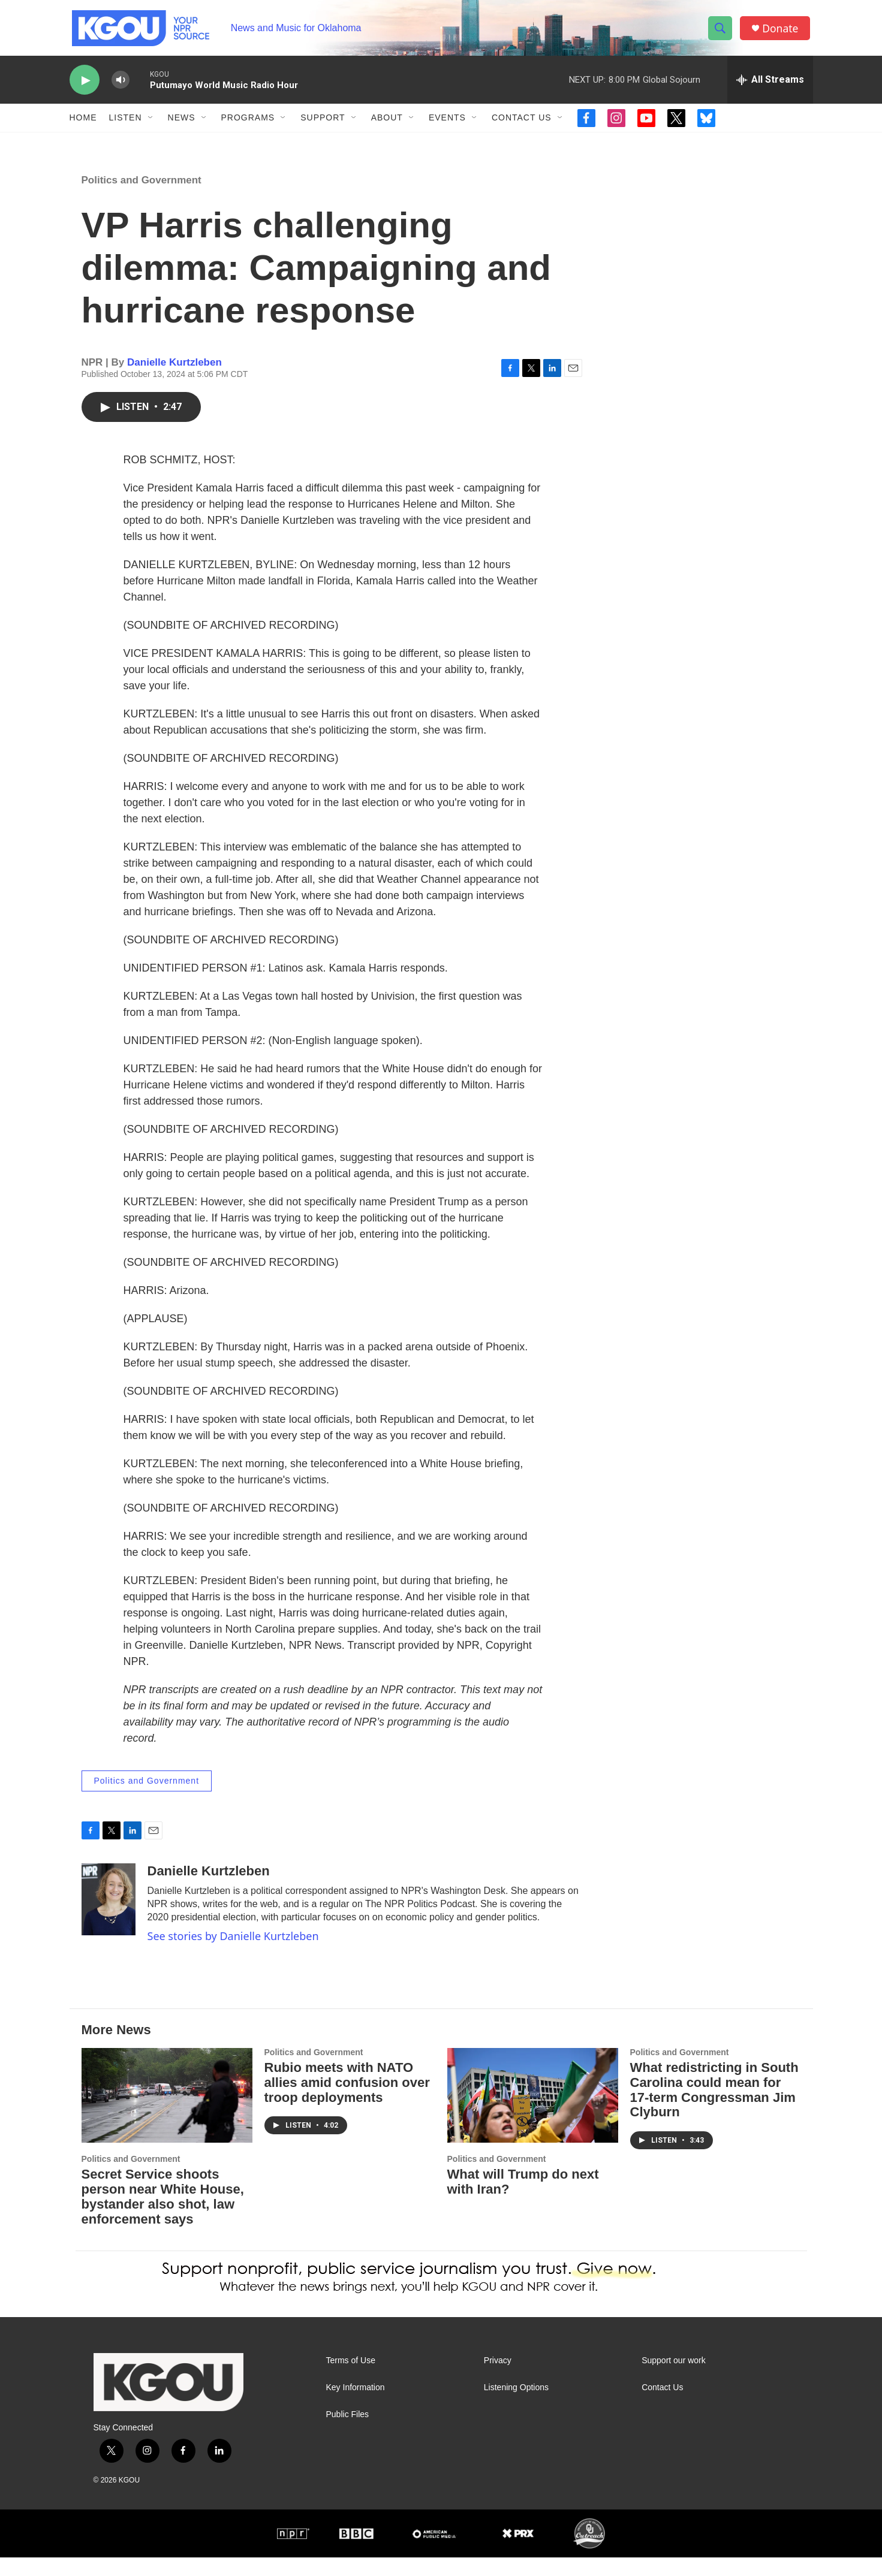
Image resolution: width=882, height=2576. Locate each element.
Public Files (347, 2433)
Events (447, 124)
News (181, 124)
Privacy (497, 2379)
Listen (125, 124)
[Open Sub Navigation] (151, 124)
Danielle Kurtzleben (174, 381)
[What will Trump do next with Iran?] (532, 2114)
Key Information (355, 2406)
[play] (84, 87)
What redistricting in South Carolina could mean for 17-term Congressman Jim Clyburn (714, 2108)
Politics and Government (141, 199)
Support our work (674, 2379)
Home (83, 124)
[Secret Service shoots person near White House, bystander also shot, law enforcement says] (167, 2114)
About (387, 124)
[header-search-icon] (722, 32)
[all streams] (770, 87)
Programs (248, 124)
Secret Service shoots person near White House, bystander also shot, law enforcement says (163, 2216)
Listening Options (516, 2406)
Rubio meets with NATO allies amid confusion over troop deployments (347, 2101)
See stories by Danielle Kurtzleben (233, 1955)
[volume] (120, 87)
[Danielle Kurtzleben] (109, 1918)
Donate (782, 31)
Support (322, 124)
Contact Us (522, 124)
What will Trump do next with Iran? (523, 2201)
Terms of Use (350, 2379)
